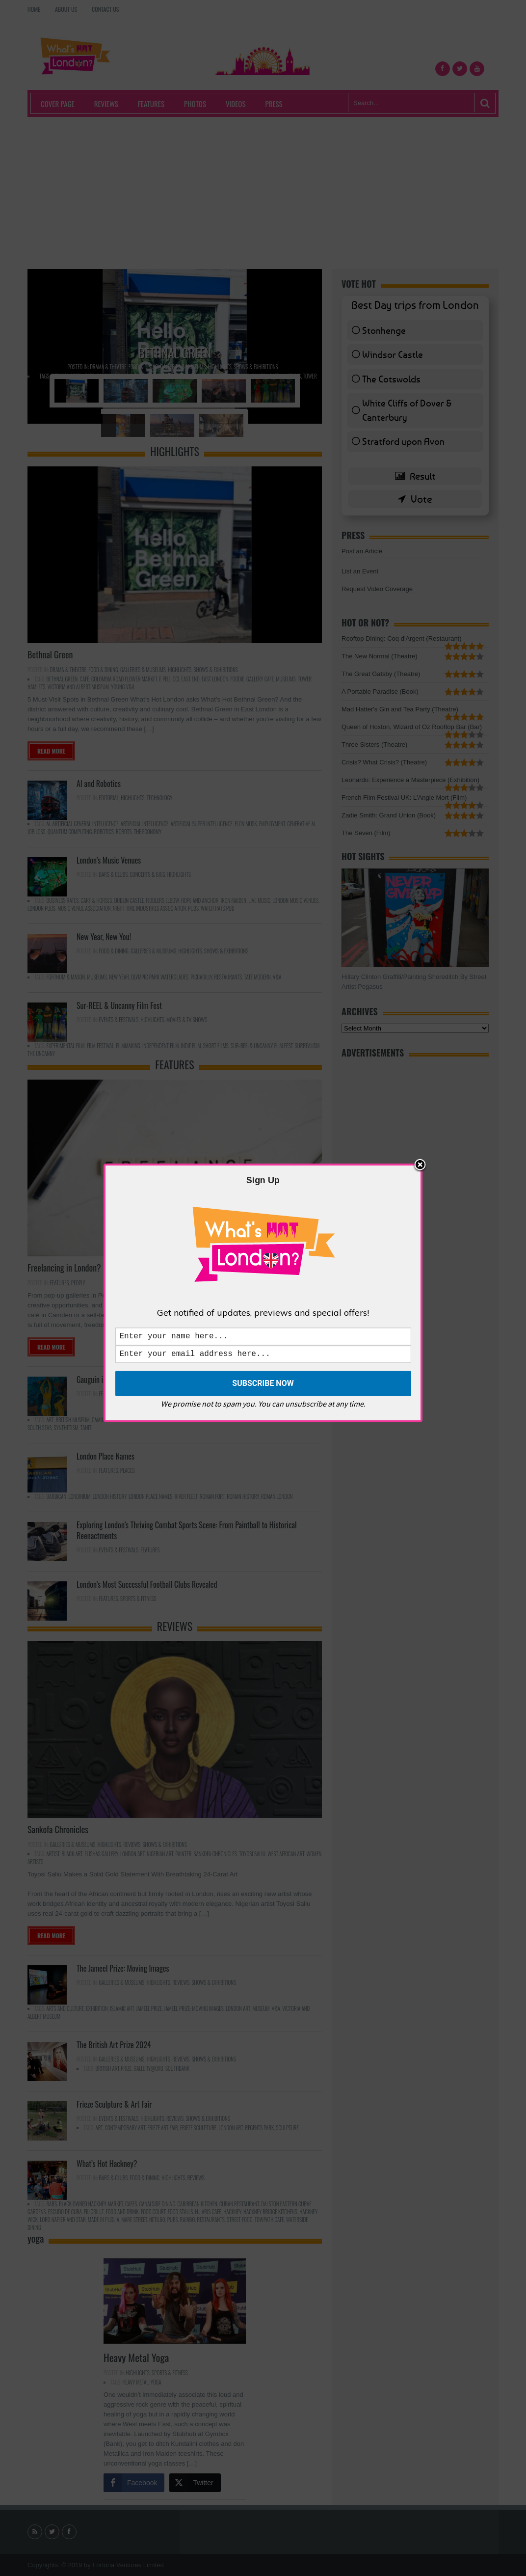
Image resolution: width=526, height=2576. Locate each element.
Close (420, 1163)
